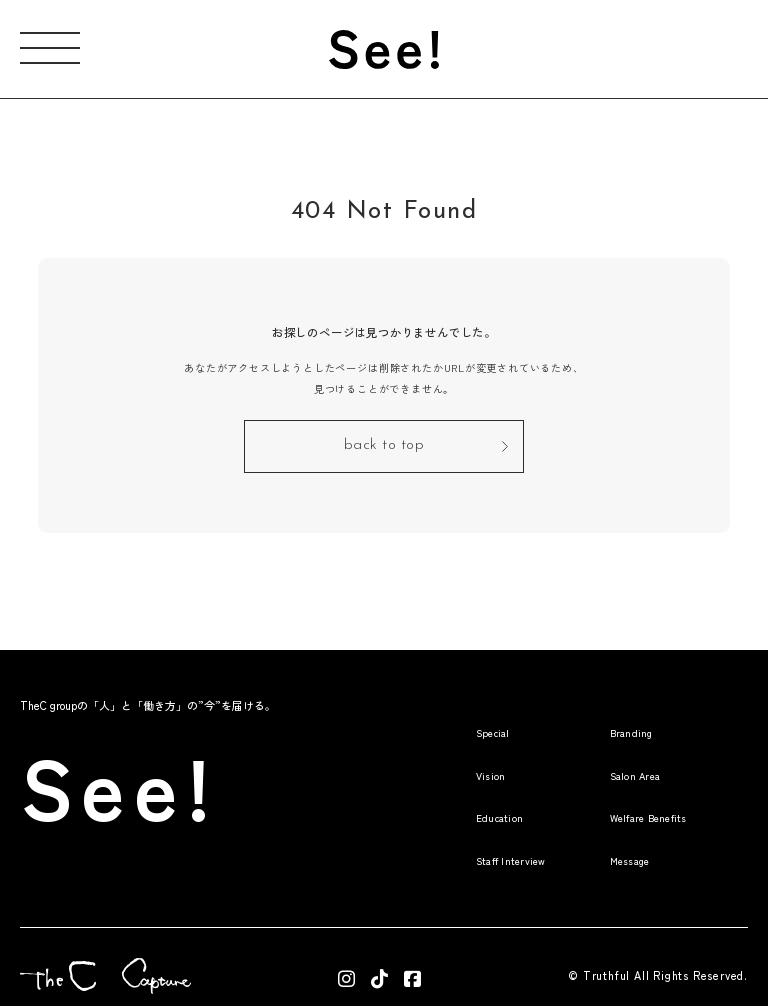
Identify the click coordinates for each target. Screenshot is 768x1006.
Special (433, 707)
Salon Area (611, 749)
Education (442, 790)
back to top (384, 441)
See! (153, 749)
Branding (604, 707)
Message (603, 832)
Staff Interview (460, 832)
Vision (429, 749)
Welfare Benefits (631, 790)
